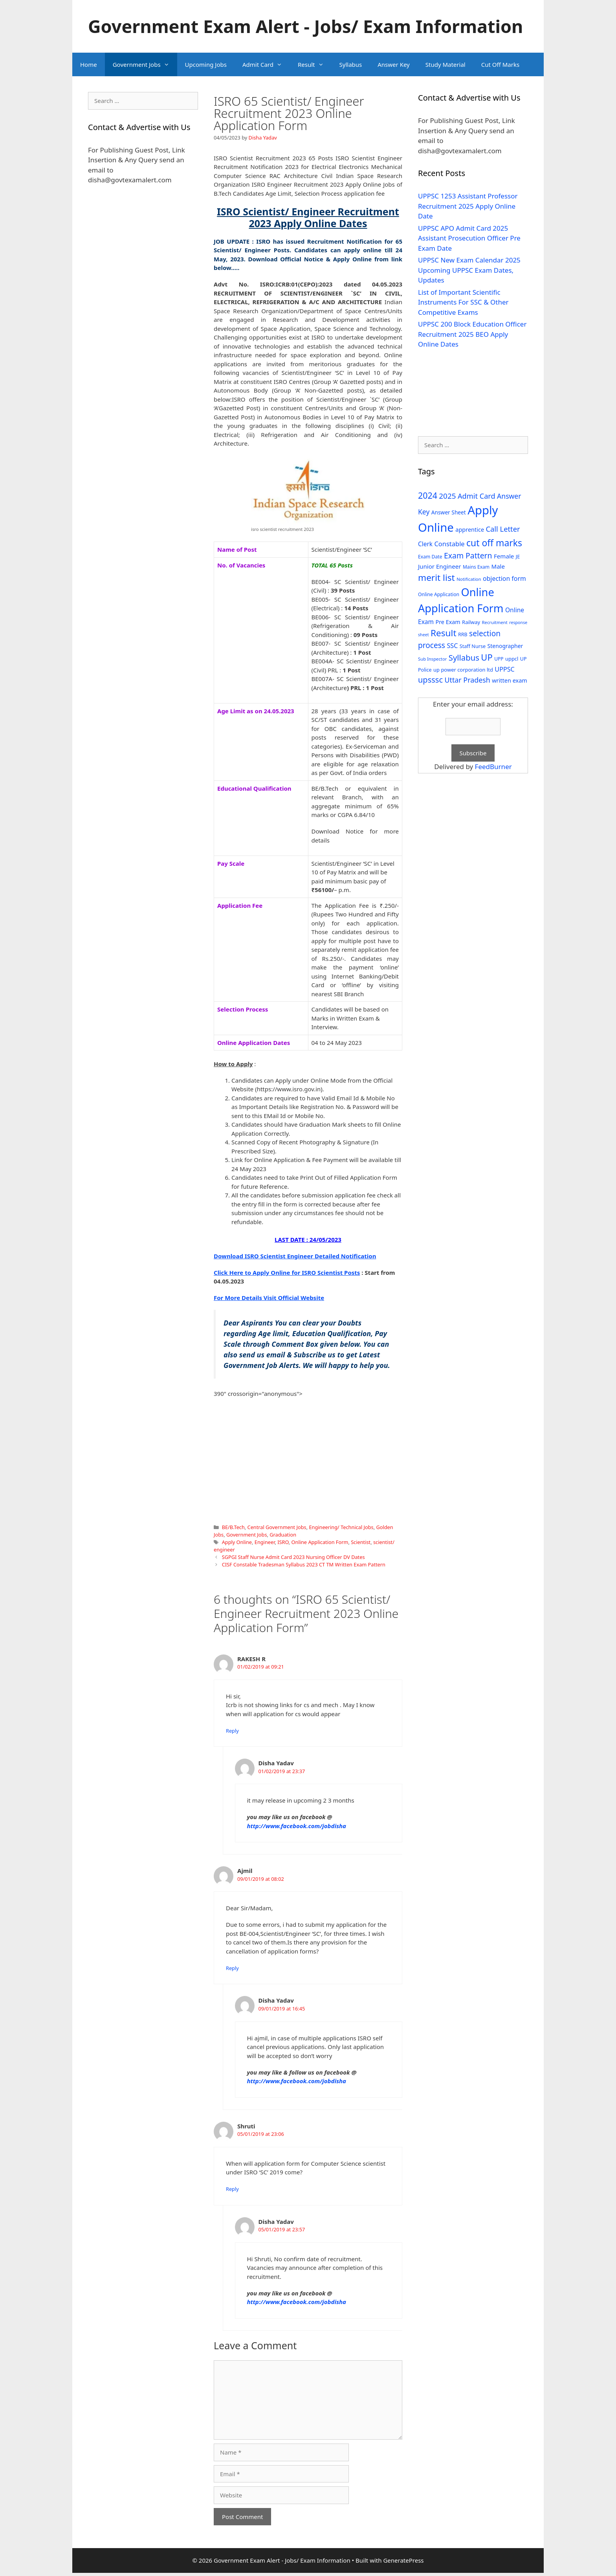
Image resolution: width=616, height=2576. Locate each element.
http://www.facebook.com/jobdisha (296, 1826)
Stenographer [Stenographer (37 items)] (505, 646)
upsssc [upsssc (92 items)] (430, 679)
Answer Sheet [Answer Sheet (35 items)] (448, 512)
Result (315, 64)
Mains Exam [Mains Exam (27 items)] (476, 567)
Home (88, 64)
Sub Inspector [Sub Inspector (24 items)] (432, 659)
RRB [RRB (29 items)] (463, 634)
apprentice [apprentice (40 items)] (469, 529)
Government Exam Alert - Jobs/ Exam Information (305, 26)
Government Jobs (145, 64)
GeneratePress (403, 2560)
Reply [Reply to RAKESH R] (232, 1730)
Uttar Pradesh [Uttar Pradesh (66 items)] (467, 680)
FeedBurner (493, 766)
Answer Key (393, 64)
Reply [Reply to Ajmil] (232, 1968)
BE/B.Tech (233, 1527)
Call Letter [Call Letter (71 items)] (503, 529)
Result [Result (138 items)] (443, 633)
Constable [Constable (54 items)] (449, 543)
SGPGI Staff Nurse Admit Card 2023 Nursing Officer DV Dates (293, 1557)
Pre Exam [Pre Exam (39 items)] (448, 622)
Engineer (265, 1542)
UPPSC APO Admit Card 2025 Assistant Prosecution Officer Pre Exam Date (469, 238)
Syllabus (350, 64)
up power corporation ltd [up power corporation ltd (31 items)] (463, 669)
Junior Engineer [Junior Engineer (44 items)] (439, 566)
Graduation (283, 1534)
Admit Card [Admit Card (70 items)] (476, 496)
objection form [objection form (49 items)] (504, 578)
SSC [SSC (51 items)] (452, 645)
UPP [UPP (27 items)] (498, 658)
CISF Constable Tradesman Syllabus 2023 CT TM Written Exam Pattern (303, 1564)
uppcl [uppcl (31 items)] (512, 658)
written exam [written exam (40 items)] (509, 680)
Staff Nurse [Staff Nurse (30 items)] (473, 646)
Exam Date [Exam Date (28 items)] (430, 556)
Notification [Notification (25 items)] (468, 579)
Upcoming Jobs (206, 64)
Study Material (445, 64)
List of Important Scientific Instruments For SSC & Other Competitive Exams (463, 302)
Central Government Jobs (277, 1527)
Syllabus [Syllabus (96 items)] (464, 657)
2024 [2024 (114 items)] (427, 495)
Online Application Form (320, 1542)
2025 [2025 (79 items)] (447, 496)
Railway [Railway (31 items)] (471, 622)
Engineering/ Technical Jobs (341, 1527)
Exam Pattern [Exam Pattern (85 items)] (468, 555)
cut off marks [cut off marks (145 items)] (494, 543)
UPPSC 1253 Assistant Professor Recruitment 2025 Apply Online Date (468, 205)
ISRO (283, 1542)
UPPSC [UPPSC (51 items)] (504, 669)
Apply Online (237, 1542)
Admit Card (266, 64)
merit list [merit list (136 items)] (436, 577)
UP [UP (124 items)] (486, 657)
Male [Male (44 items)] (498, 566)
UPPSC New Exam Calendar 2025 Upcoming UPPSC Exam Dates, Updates (469, 270)
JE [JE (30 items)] (518, 556)
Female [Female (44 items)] (504, 556)
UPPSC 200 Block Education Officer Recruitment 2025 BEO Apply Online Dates (472, 334)
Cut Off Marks (500, 64)
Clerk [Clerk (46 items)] (425, 544)
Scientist (360, 1542)
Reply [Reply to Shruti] (232, 2188)
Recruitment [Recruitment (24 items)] (495, 622)
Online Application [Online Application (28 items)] (438, 594)
